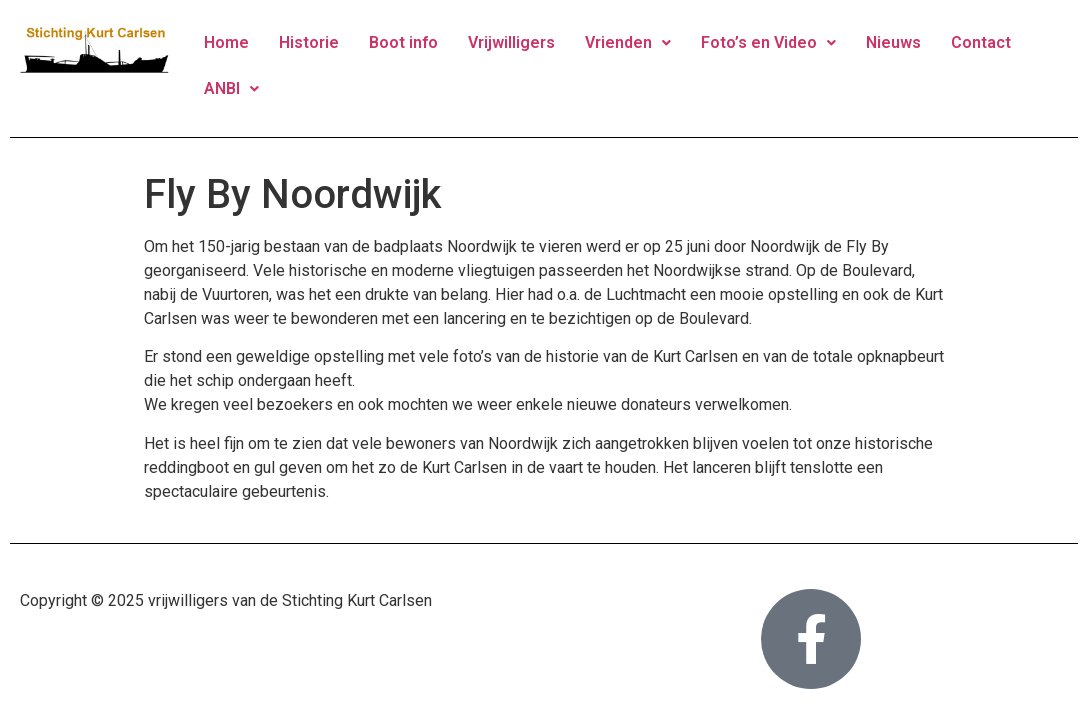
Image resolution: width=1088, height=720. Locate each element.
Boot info (403, 42)
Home (226, 42)
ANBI (231, 88)
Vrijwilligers (511, 42)
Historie (309, 42)
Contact (981, 42)
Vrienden (628, 42)
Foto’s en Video (768, 42)
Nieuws (893, 42)
